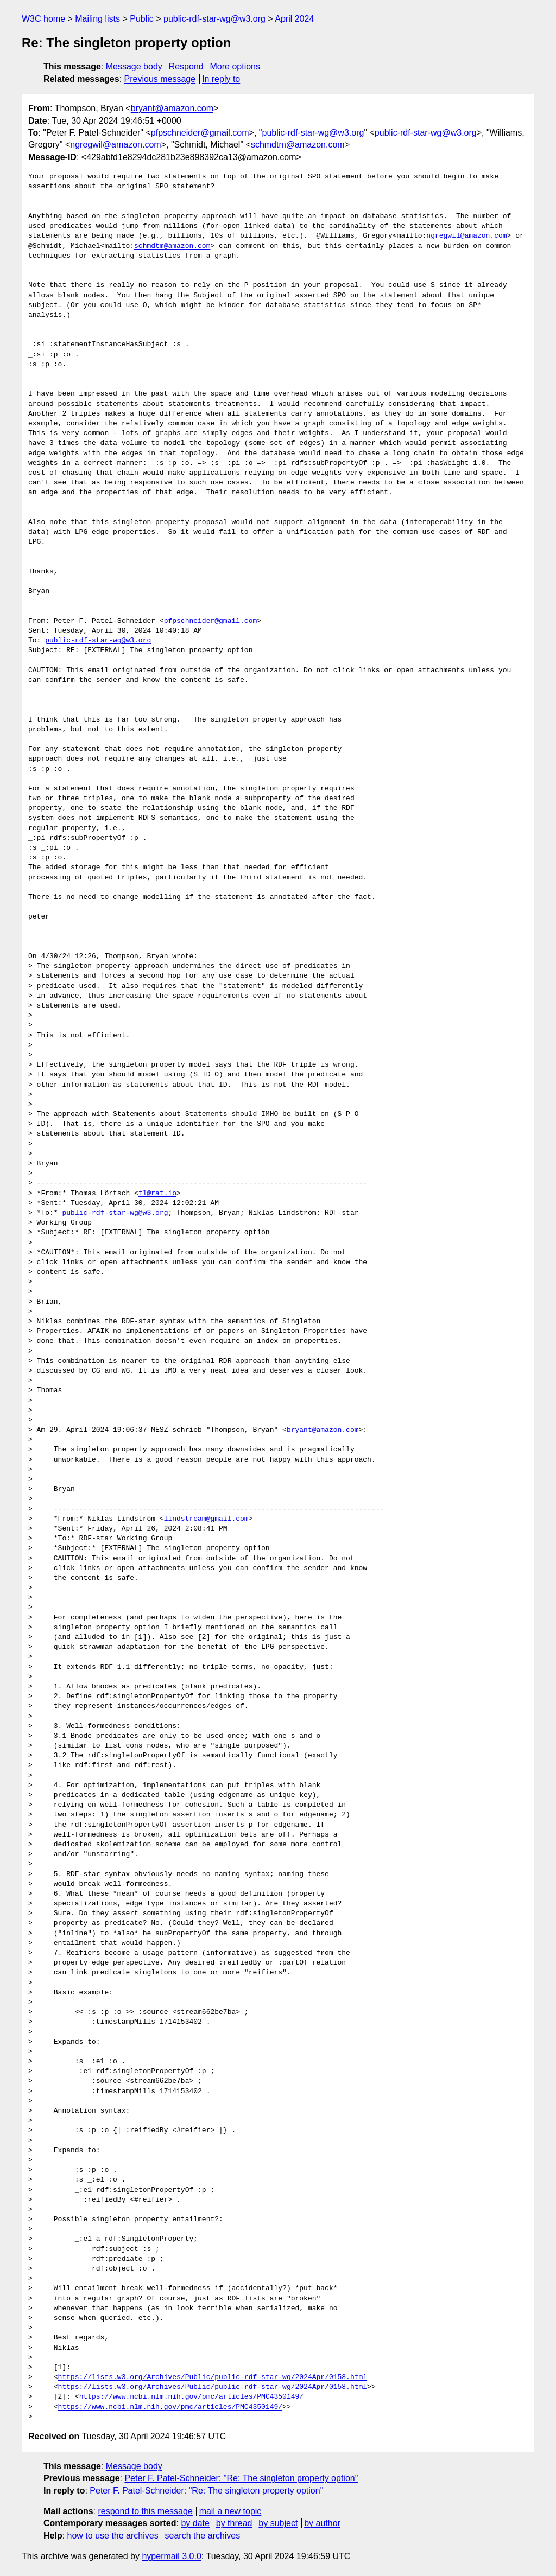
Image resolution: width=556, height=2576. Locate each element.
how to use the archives (113, 2535)
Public (142, 18)
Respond (186, 66)
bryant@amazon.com (172, 108)
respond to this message (145, 2511)
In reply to (221, 79)
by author (322, 2523)
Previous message (160, 79)
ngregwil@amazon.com (115, 144)
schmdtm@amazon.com (298, 144)
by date (195, 2523)
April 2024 (294, 18)
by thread (234, 2523)
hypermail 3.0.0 (171, 2556)
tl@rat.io (157, 1193)
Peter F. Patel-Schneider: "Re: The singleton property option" (241, 2478)
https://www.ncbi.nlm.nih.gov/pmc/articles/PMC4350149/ (191, 2397)
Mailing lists (97, 18)
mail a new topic (230, 2511)
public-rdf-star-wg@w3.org (214, 18)
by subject (278, 2523)
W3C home (43, 18)
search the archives (203, 2535)
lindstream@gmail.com (206, 1519)
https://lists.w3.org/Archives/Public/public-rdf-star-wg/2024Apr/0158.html (212, 2377)
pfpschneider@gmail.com (200, 132)
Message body (134, 66)
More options (235, 66)
